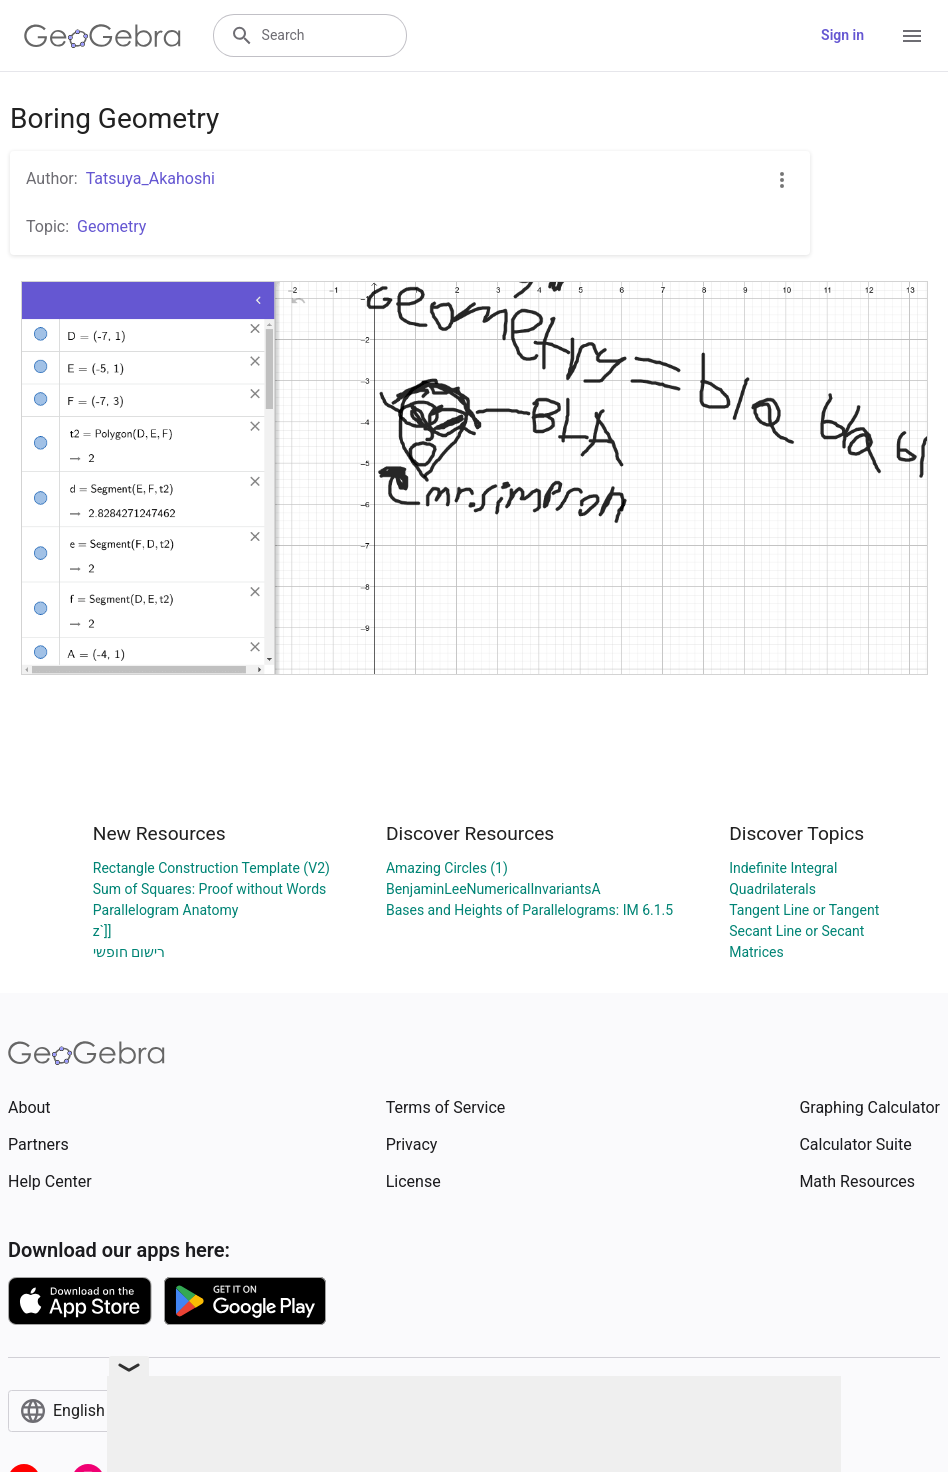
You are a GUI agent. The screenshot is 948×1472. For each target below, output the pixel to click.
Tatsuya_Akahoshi (150, 178)
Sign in (842, 35)
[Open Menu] (912, 36)
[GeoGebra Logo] (102, 36)
